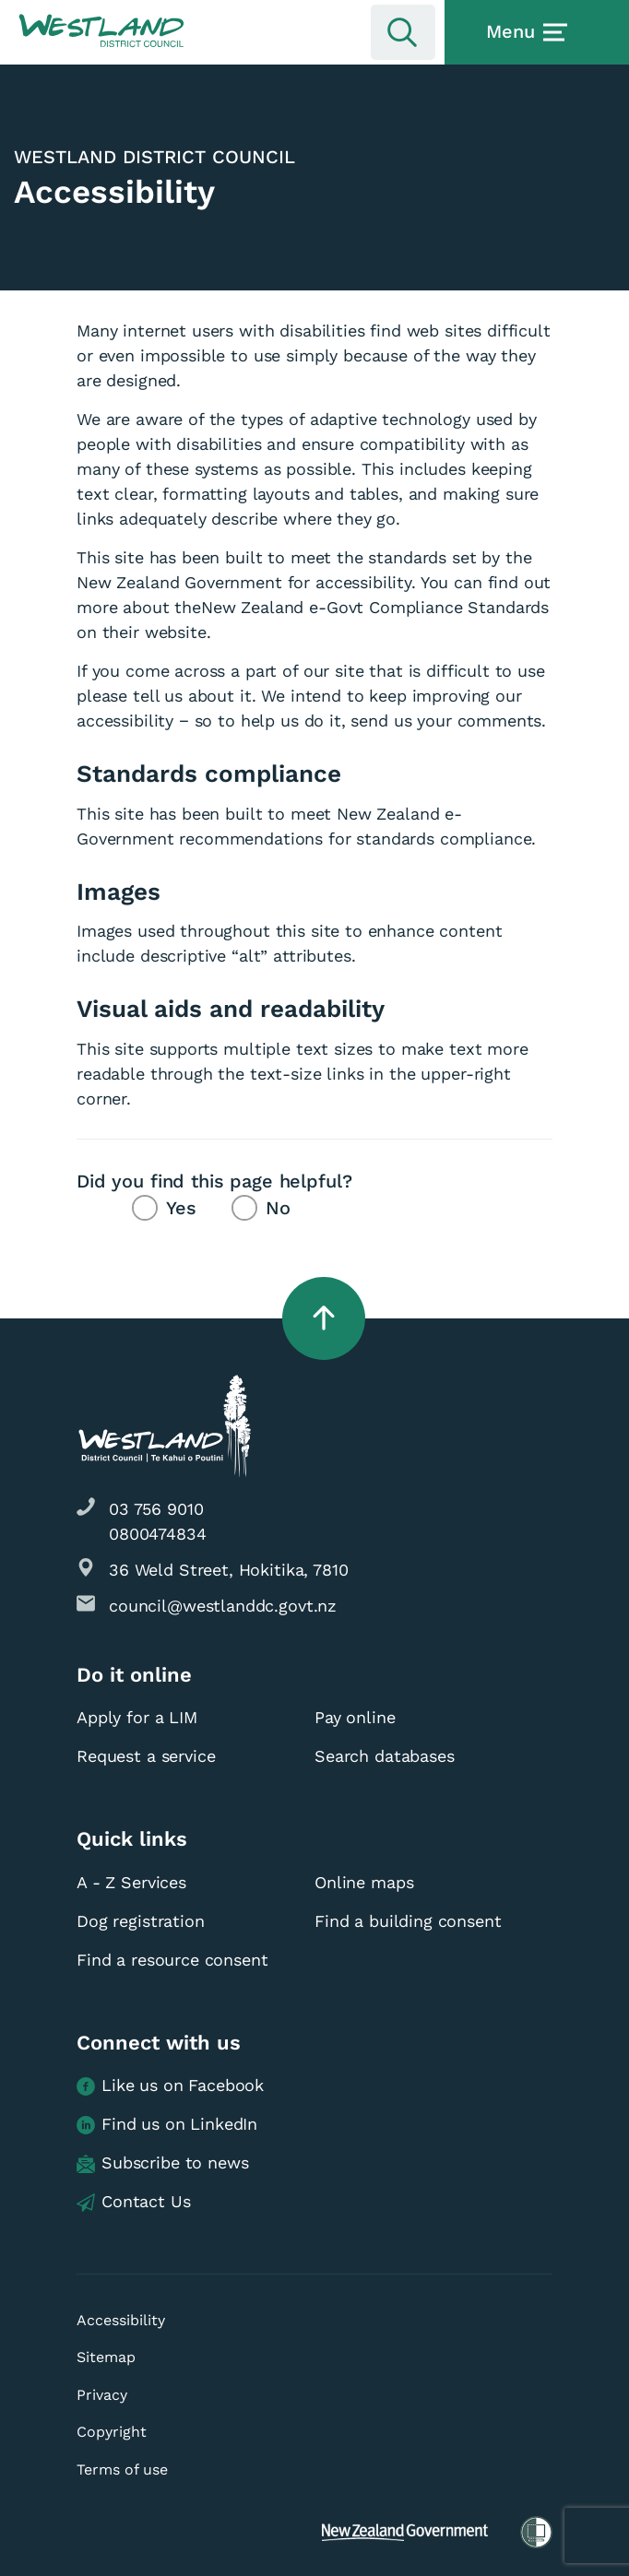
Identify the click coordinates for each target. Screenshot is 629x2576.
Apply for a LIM (137, 1717)
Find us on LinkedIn (167, 2124)
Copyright (112, 2431)
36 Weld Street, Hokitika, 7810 (229, 1569)
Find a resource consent (172, 1959)
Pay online (355, 1717)
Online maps (363, 1882)
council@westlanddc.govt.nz (223, 1605)
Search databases (384, 1756)
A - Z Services (131, 1882)
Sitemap (106, 2357)
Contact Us (134, 2202)
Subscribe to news (162, 2163)
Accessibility (121, 2320)
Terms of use (122, 2469)
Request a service (146, 1756)
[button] (101, 31)
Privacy (102, 2395)
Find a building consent (408, 1921)
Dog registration (141, 1921)
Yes (181, 1208)
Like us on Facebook (170, 2086)
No (278, 1208)
